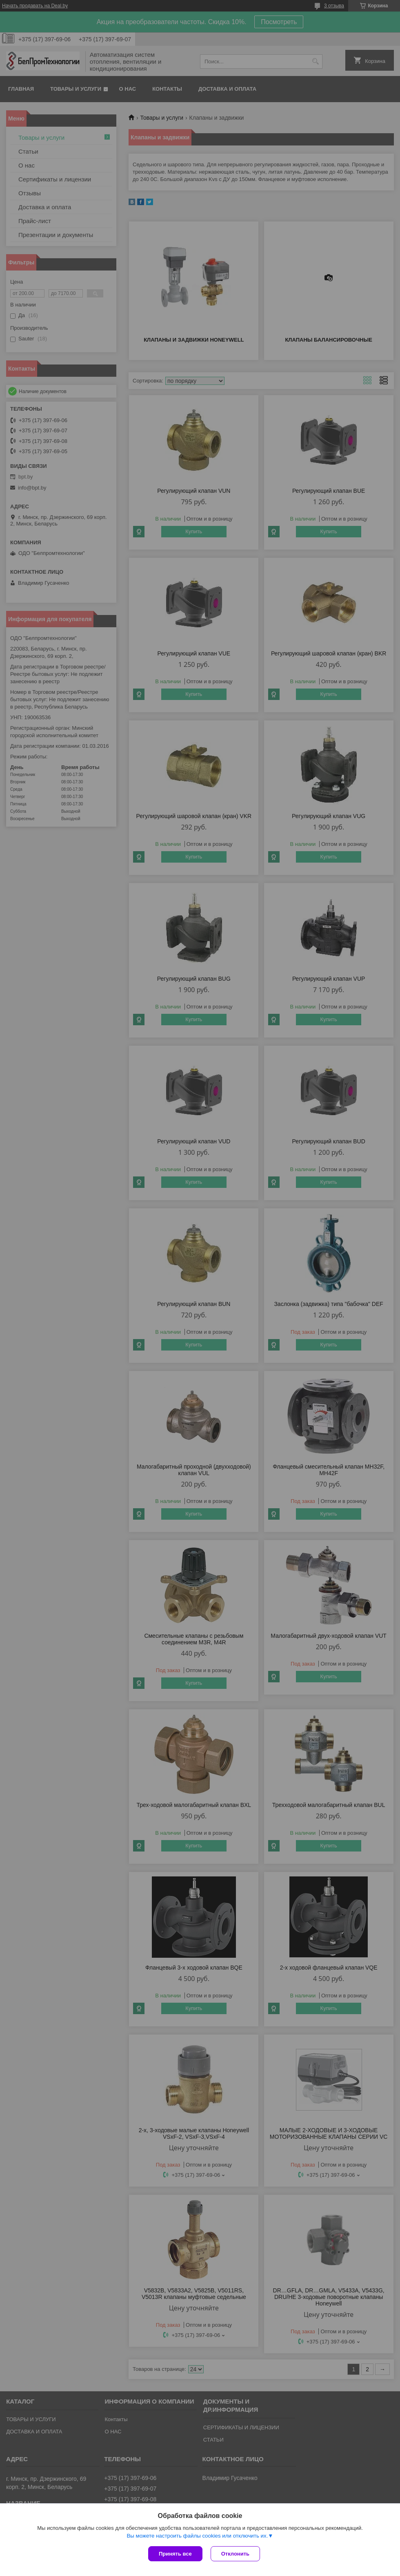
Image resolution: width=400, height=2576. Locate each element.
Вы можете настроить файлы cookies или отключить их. (197, 2536)
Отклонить (235, 2554)
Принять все (175, 2554)
